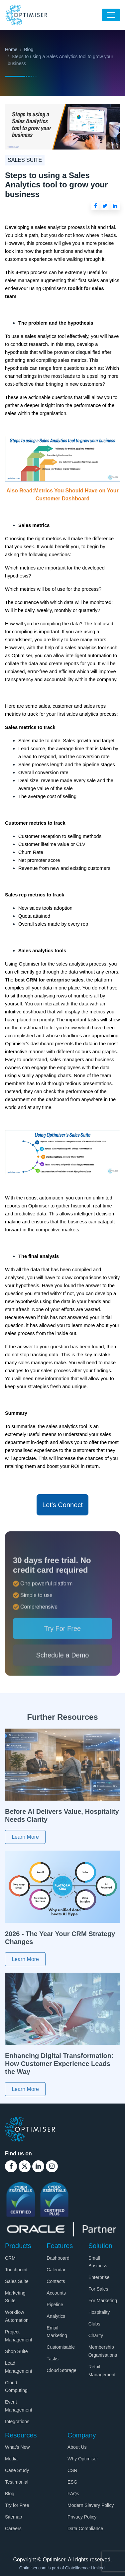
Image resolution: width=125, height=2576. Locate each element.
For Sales (98, 2289)
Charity (95, 2335)
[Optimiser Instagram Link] (52, 2166)
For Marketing (102, 2300)
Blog (28, 49)
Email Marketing (57, 2331)
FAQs (73, 2493)
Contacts (56, 2281)
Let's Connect (62, 1504)
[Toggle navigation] (111, 15)
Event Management (18, 2406)
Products (18, 2245)
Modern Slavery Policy (90, 2505)
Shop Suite (16, 2351)
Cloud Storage (61, 2370)
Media (11, 2458)
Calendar (56, 2269)
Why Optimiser (82, 2458)
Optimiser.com (33, 2567)
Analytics (56, 2316)
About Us (77, 2447)
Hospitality (99, 2312)
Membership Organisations (102, 2351)
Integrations (17, 2421)
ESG (72, 2482)
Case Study (17, 2470)
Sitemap (13, 2517)
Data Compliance (85, 2528)
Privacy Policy (81, 2517)
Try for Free (17, 2505)
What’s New (17, 2447)
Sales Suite (17, 2281)
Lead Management (18, 2367)
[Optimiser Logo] (30, 2129)
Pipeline (55, 2304)
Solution (100, 2245)
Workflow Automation (17, 2316)
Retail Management (102, 2370)
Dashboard (58, 2258)
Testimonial (16, 2482)
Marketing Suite (15, 2297)
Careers (13, 2528)
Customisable (61, 2347)
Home (11, 49)
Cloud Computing (16, 2386)
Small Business (97, 2262)
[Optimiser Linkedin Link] (38, 2166)
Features (60, 2245)
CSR (72, 2470)
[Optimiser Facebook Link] (11, 2166)
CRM (10, 2258)
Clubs (94, 2323)
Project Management (18, 2335)
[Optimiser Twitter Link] (25, 2166)
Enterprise (99, 2277)
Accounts (56, 2293)
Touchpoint (16, 2269)
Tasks (53, 2358)
